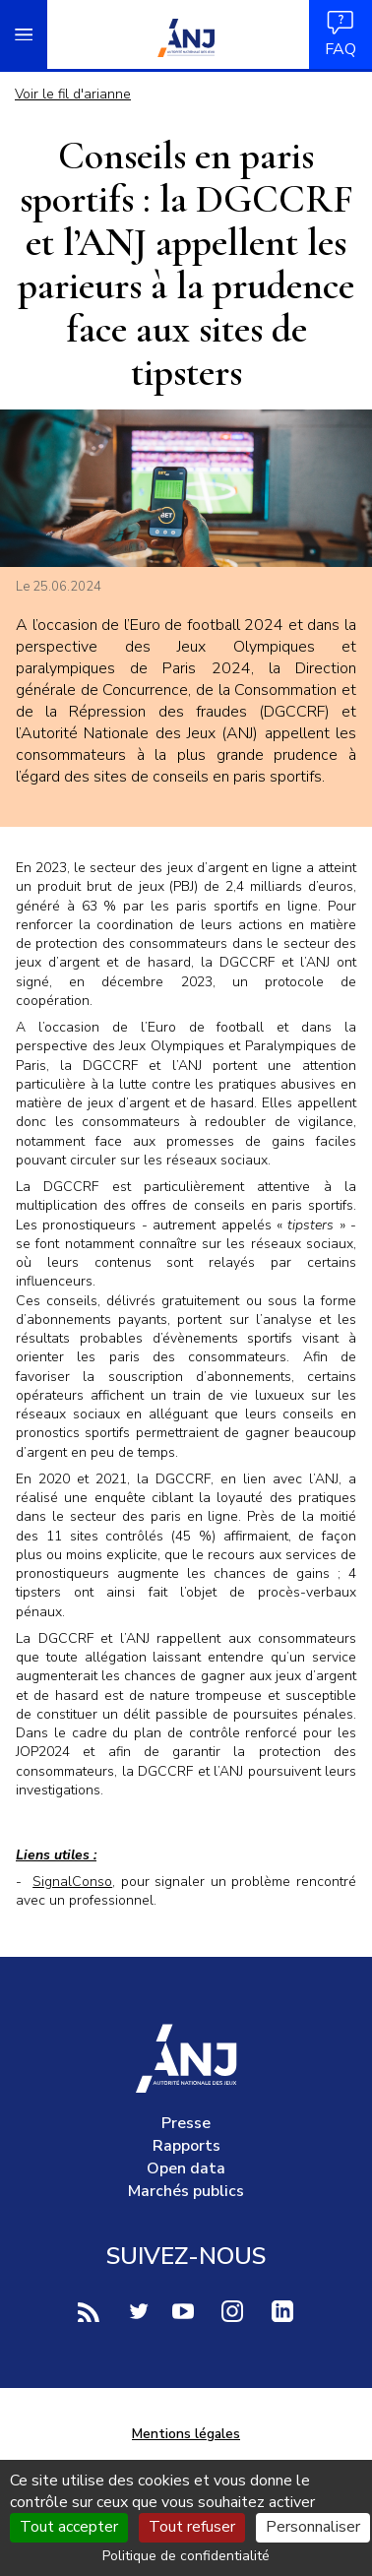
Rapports (186, 2146)
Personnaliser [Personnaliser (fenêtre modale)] (313, 2527)
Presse (186, 2123)
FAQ (340, 34)
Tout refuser (192, 2527)
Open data (186, 2168)
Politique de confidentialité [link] (186, 2555)
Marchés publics (186, 2191)
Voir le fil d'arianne (73, 94)
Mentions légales (186, 2433)
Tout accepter (69, 2527)
